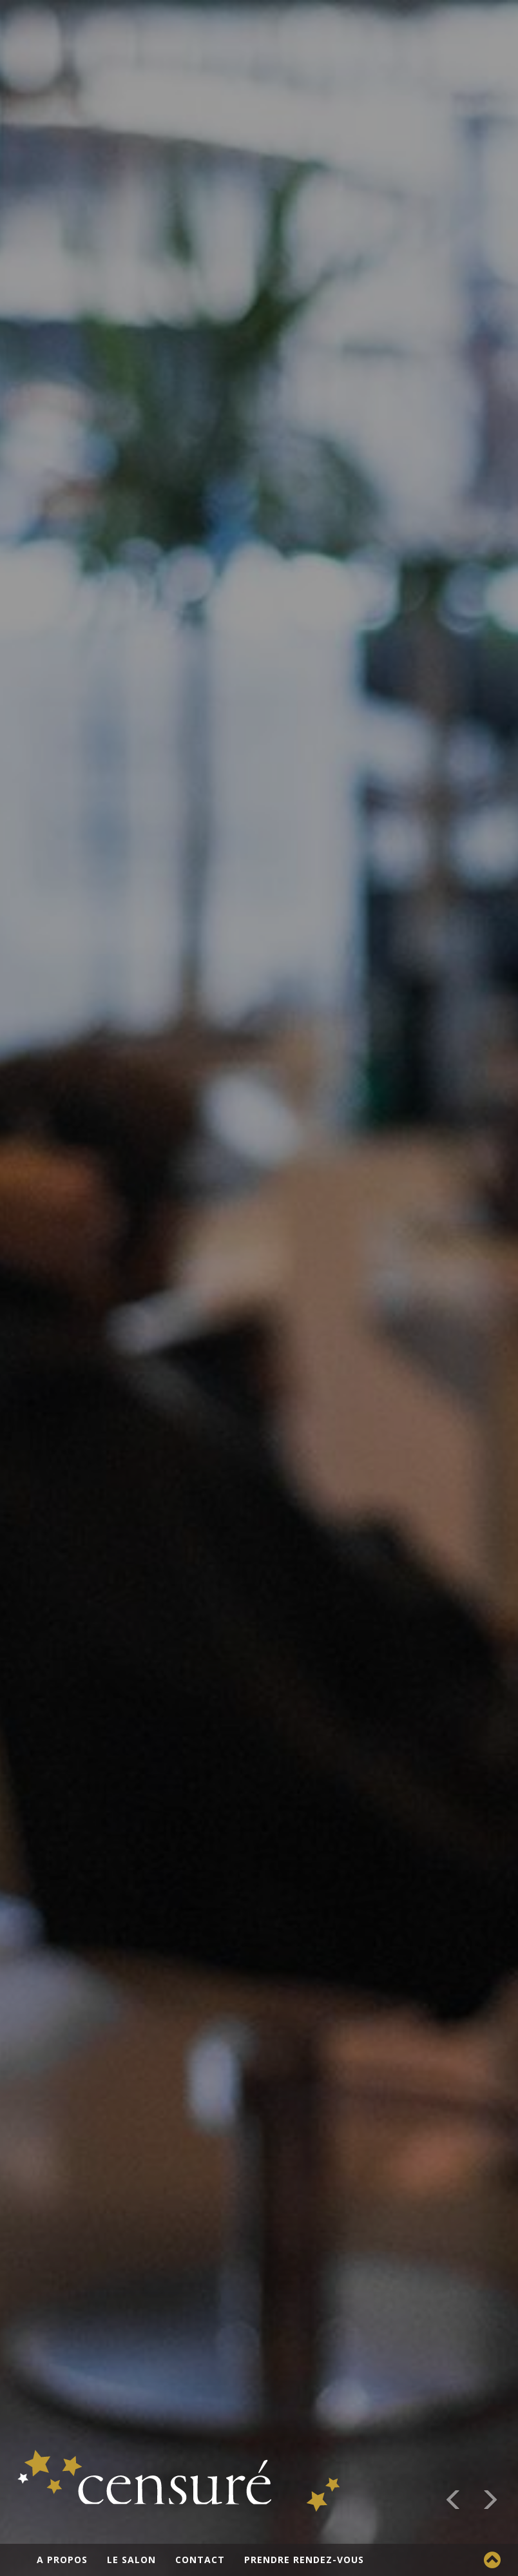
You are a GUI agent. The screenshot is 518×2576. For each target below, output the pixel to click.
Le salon (131, 2559)
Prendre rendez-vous (304, 2559)
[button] (454, 2502)
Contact (200, 2559)
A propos (62, 2559)
